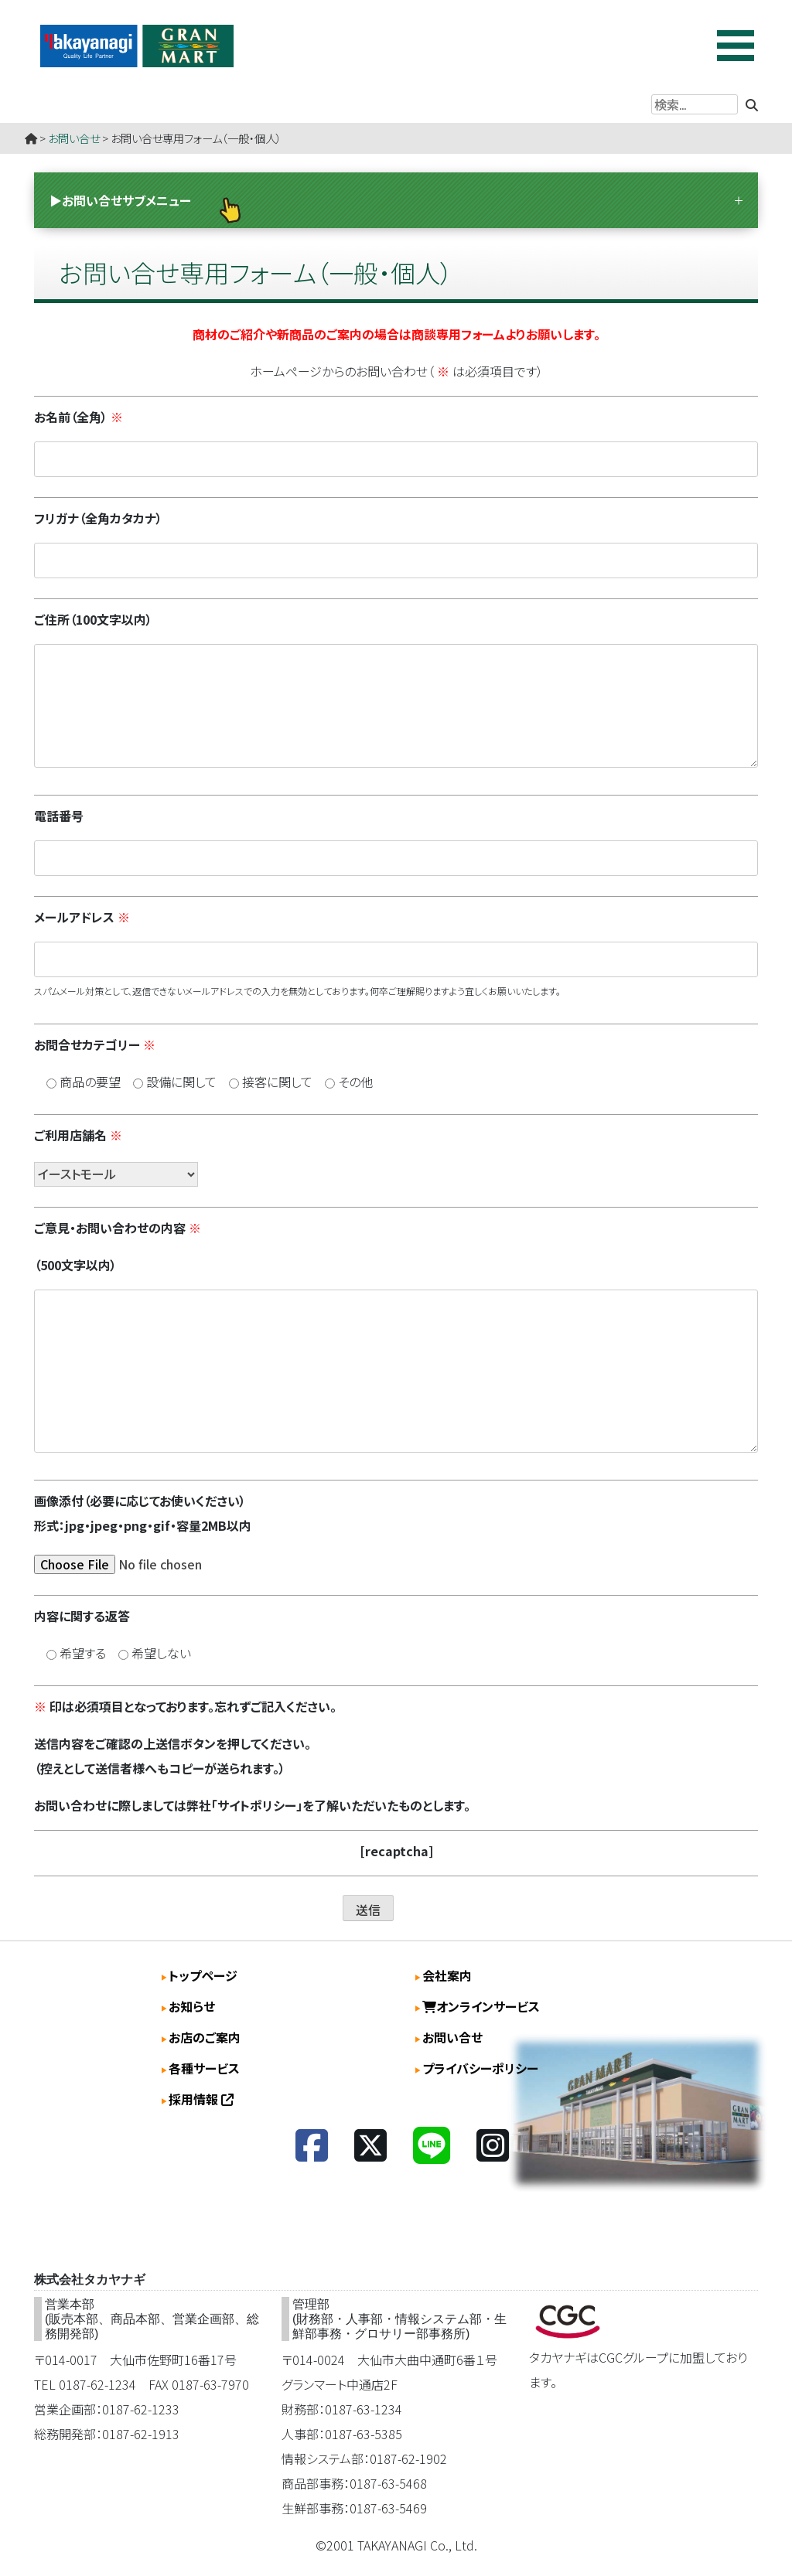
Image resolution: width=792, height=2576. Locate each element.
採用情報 (201, 2099)
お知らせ (192, 2006)
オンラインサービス (481, 2006)
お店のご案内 (205, 2037)
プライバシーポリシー (480, 2068)
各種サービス (204, 2068)
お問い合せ (74, 138)
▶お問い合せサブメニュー (120, 200)
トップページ (203, 1975)
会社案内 (447, 1975)
